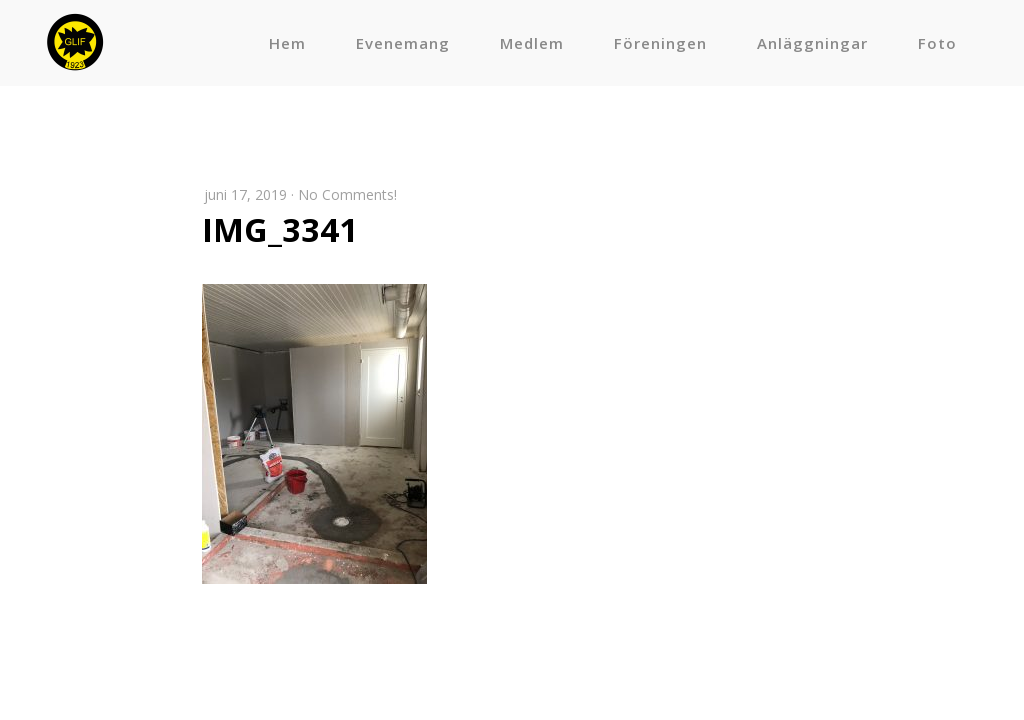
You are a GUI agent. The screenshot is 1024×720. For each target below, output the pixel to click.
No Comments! (347, 194)
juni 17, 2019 (245, 194)
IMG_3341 (280, 229)
